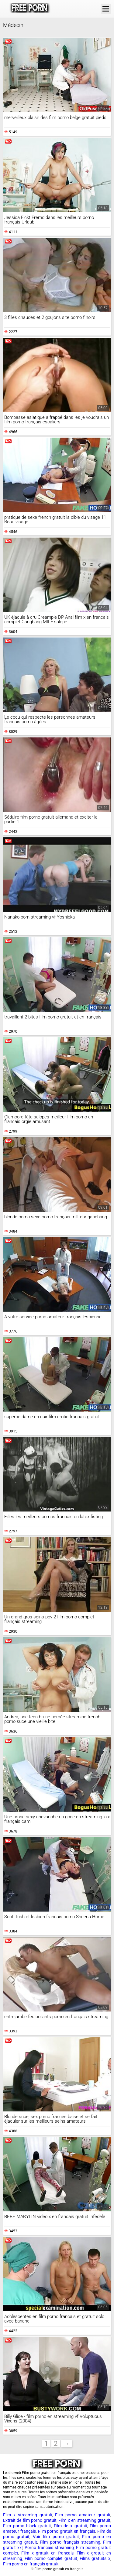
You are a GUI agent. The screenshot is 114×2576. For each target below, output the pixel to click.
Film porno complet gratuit (51, 2558)
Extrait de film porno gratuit (30, 2520)
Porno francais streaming (49, 2547)
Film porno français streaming (70, 2542)
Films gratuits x (95, 2558)
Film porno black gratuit (27, 2525)
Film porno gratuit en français (66, 2531)
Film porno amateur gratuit (82, 2514)
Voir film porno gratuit (56, 2536)
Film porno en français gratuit (31, 2563)
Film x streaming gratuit (27, 2514)
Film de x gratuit (70, 2525)
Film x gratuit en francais (47, 2553)
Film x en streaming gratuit (84, 2520)
